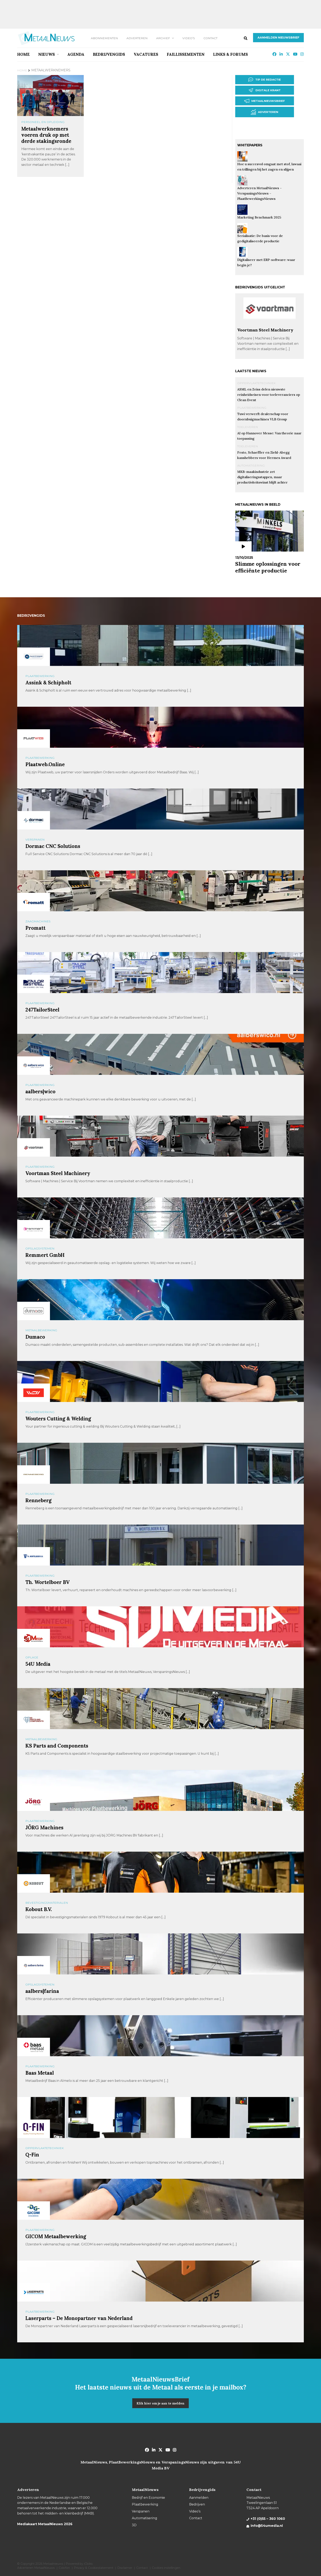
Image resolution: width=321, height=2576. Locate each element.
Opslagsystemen (39, 1247)
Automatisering (251, 465)
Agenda (75, 54)
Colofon (64, 2567)
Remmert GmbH (44, 1254)
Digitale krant (269, 90)
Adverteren (137, 38)
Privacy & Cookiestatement (93, 2567)
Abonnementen (104, 38)
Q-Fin (32, 2154)
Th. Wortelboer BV (47, 1581)
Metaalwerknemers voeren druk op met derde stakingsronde (46, 135)
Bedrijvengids (109, 54)
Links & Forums (230, 54)
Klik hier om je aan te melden (160, 2402)
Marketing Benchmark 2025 (259, 216)
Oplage (31, 1656)
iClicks (88, 2563)
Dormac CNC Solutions (52, 845)
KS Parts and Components (56, 1745)
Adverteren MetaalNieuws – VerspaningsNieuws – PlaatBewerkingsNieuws (259, 192)
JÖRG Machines (44, 1827)
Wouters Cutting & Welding (58, 1418)
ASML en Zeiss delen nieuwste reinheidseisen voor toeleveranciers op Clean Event (268, 393)
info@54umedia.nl (267, 2525)
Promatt (35, 927)
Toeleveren (247, 426)
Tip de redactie (270, 80)
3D (134, 2524)
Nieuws (46, 54)
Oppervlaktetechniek (256, 382)
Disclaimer (124, 2567)
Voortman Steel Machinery (265, 329)
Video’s (188, 38)
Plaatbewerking (251, 407)
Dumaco (35, 1336)
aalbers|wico (40, 1091)
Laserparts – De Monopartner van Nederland (79, 2317)
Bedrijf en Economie (148, 2497)
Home (23, 54)
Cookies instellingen (166, 2567)
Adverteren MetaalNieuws (36, 2567)
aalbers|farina (42, 1990)
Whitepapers (249, 144)
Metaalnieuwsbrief (269, 100)
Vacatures (146, 54)
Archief (163, 38)
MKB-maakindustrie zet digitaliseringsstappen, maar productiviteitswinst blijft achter (262, 476)
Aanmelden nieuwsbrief (278, 37)
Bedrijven (197, 2503)
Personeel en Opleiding (42, 122)
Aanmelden (198, 2497)
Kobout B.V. (38, 1908)
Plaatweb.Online (45, 763)
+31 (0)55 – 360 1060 (268, 2518)
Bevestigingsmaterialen (46, 1902)
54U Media (37, 1663)
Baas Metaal (39, 2072)
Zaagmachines (38, 920)
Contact (210, 38)
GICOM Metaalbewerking (55, 2235)
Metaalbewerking (41, 1329)
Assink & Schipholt (48, 682)
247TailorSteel (42, 1009)
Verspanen (35, 839)
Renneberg (38, 1499)
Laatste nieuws (250, 370)
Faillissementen (186, 54)
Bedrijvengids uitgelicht (260, 286)
